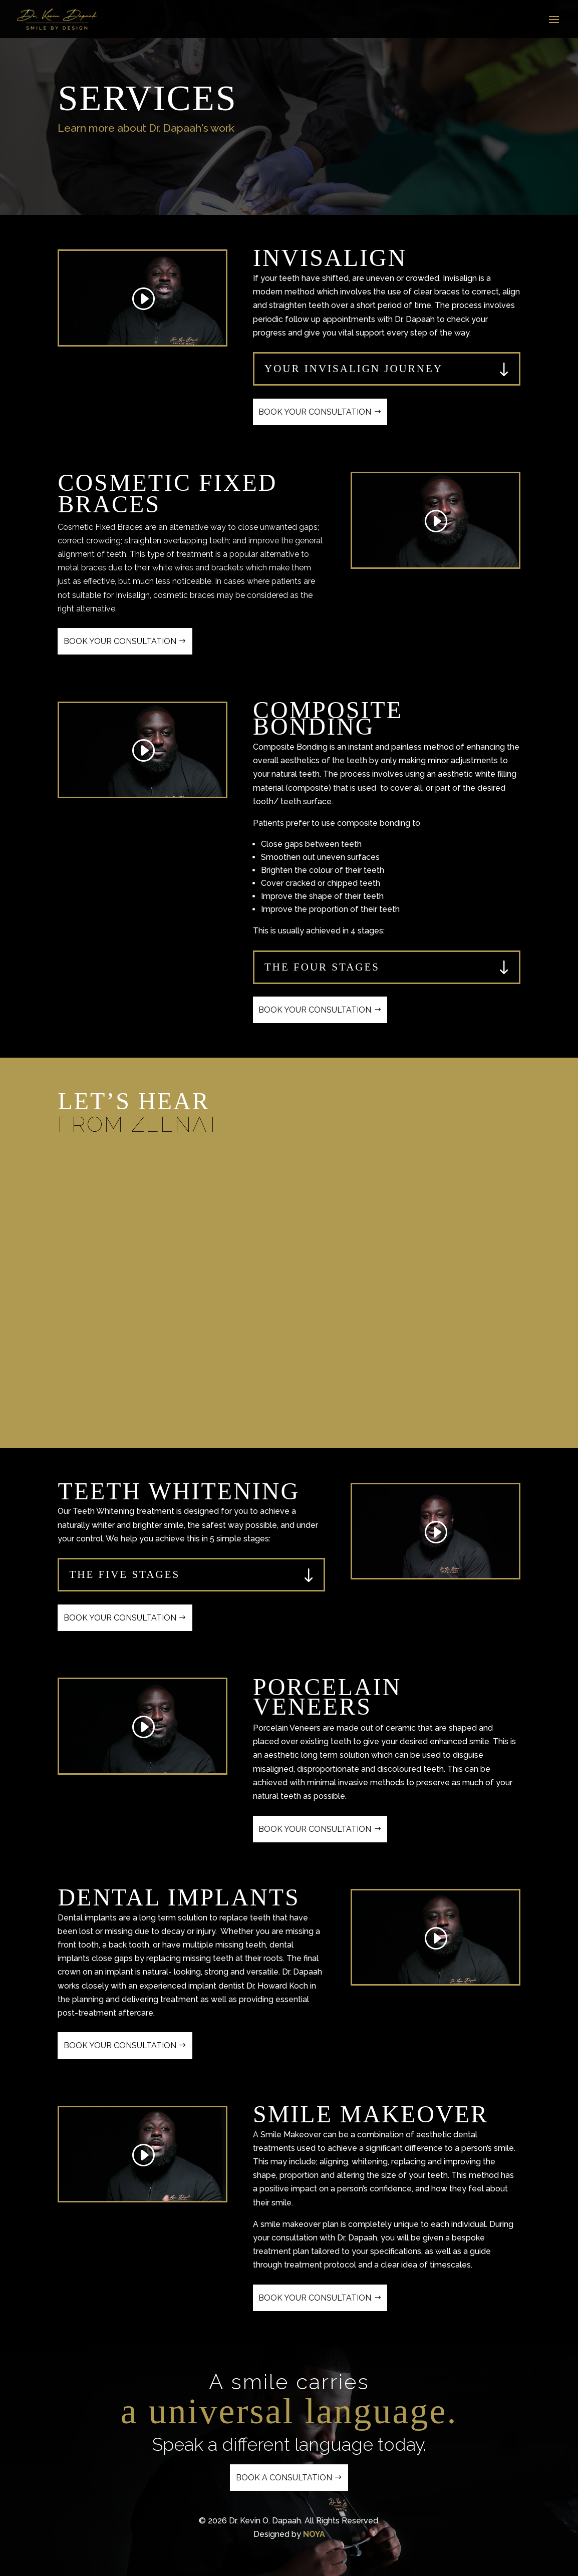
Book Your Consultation (314, 412)
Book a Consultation (284, 2477)
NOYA (314, 2534)
